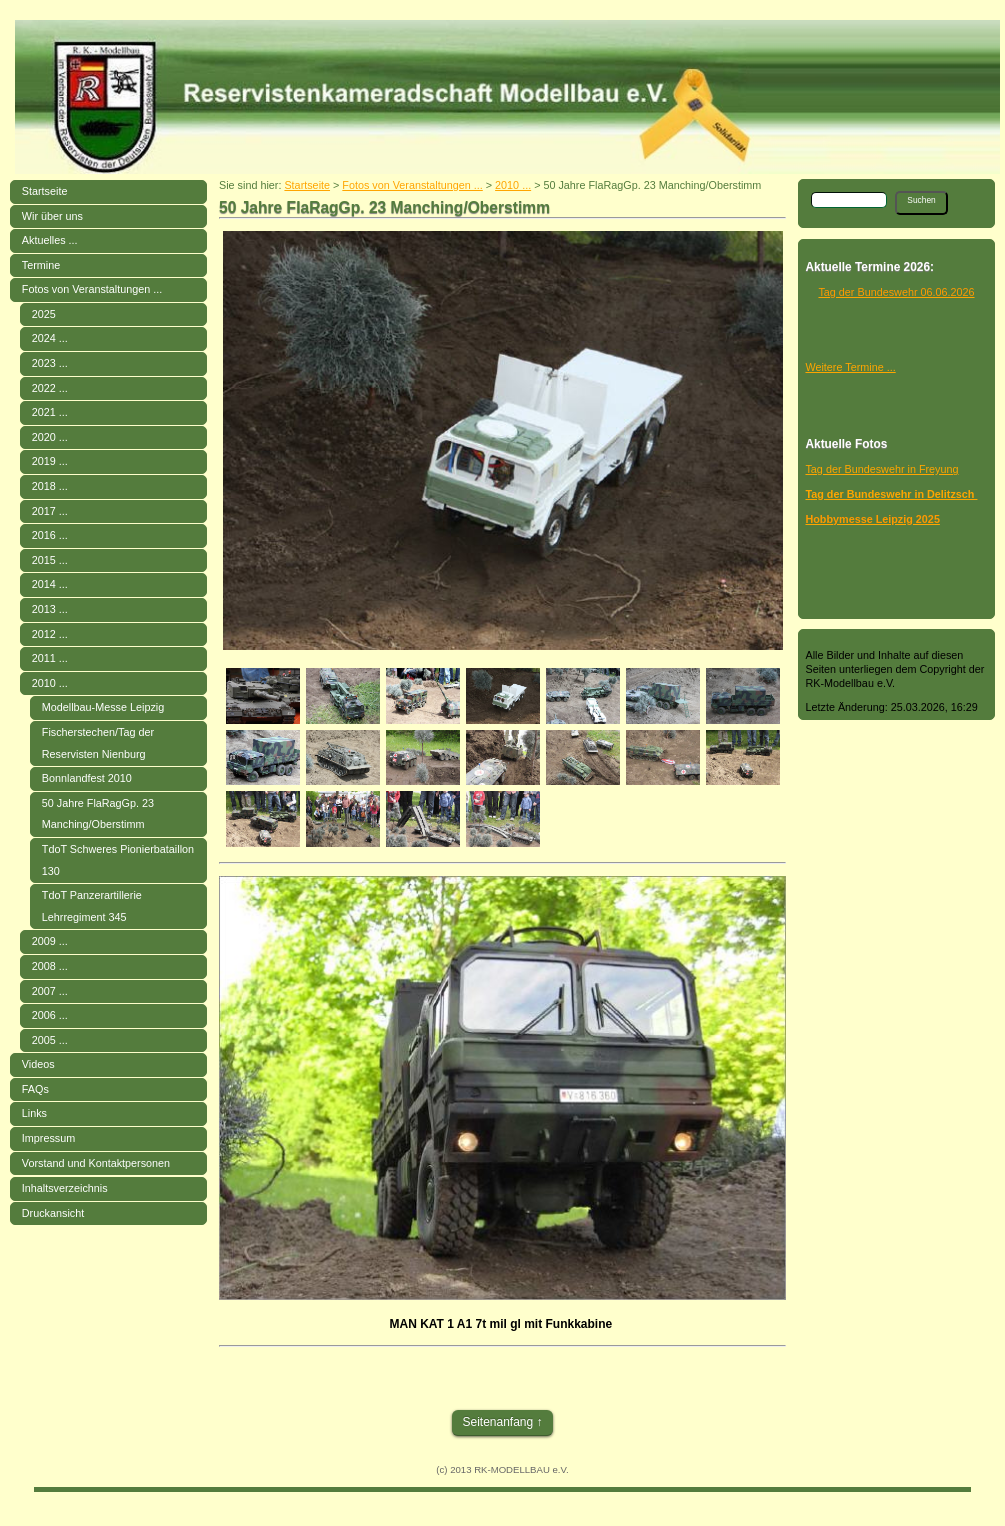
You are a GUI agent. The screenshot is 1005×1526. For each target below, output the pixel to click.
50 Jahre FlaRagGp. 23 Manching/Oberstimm (98, 814)
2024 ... (50, 338)
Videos (38, 1064)
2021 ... (50, 412)
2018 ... (50, 486)
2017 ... (50, 511)
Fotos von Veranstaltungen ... (92, 289)
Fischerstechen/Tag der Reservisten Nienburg (98, 743)
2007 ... (50, 991)
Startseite (45, 191)
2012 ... (50, 634)
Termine (41, 265)
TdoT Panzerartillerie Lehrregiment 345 (92, 906)
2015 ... (50, 560)
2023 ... (50, 363)
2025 (44, 314)
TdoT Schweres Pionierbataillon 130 (118, 860)
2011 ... (50, 658)
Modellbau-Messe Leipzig (103, 707)
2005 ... (50, 1040)
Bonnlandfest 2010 (87, 778)
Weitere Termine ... (850, 367)
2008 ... (50, 966)
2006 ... (50, 1015)
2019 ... (50, 461)
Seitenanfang (497, 1422)
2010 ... (50, 683)
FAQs (35, 1089)
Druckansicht (53, 1213)
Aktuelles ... (50, 240)
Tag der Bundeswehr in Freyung (881, 469)
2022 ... (50, 388)
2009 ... (50, 941)
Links (34, 1113)
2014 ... (50, 584)
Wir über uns (52, 216)
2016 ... (50, 535)
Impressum (48, 1138)
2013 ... (50, 609)
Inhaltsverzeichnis (65, 1188)
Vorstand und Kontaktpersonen (96, 1163)
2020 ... (50, 437)
